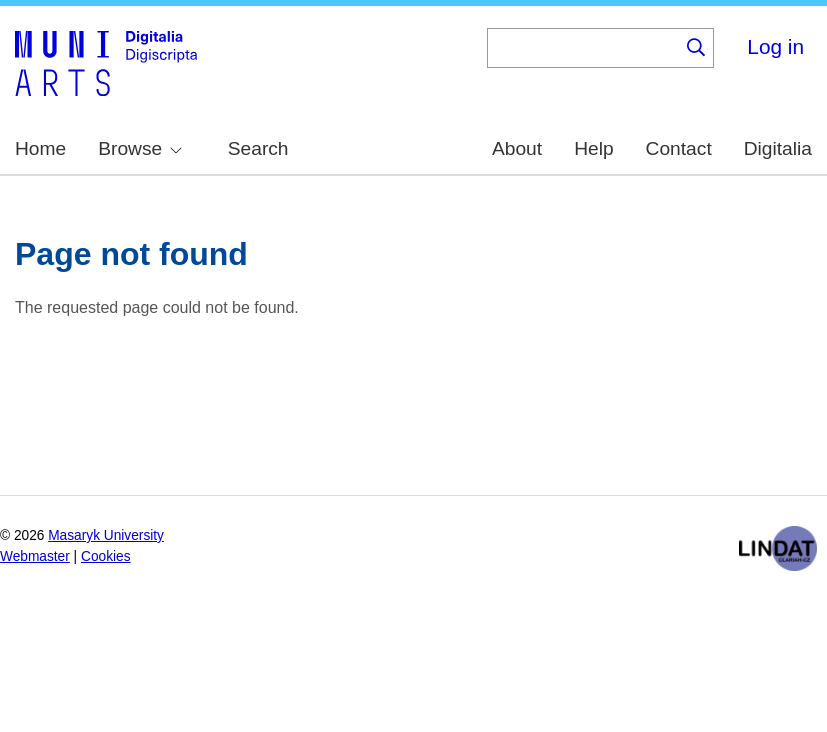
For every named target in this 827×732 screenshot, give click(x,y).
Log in (775, 46)
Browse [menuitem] (140, 148)
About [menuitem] (517, 148)
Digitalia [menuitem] (778, 148)
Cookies (106, 556)
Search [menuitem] (258, 148)
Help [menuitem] (593, 148)
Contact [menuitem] (679, 148)
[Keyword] (583, 48)
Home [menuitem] (40, 148)
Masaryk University (106, 535)
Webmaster (35, 556)
